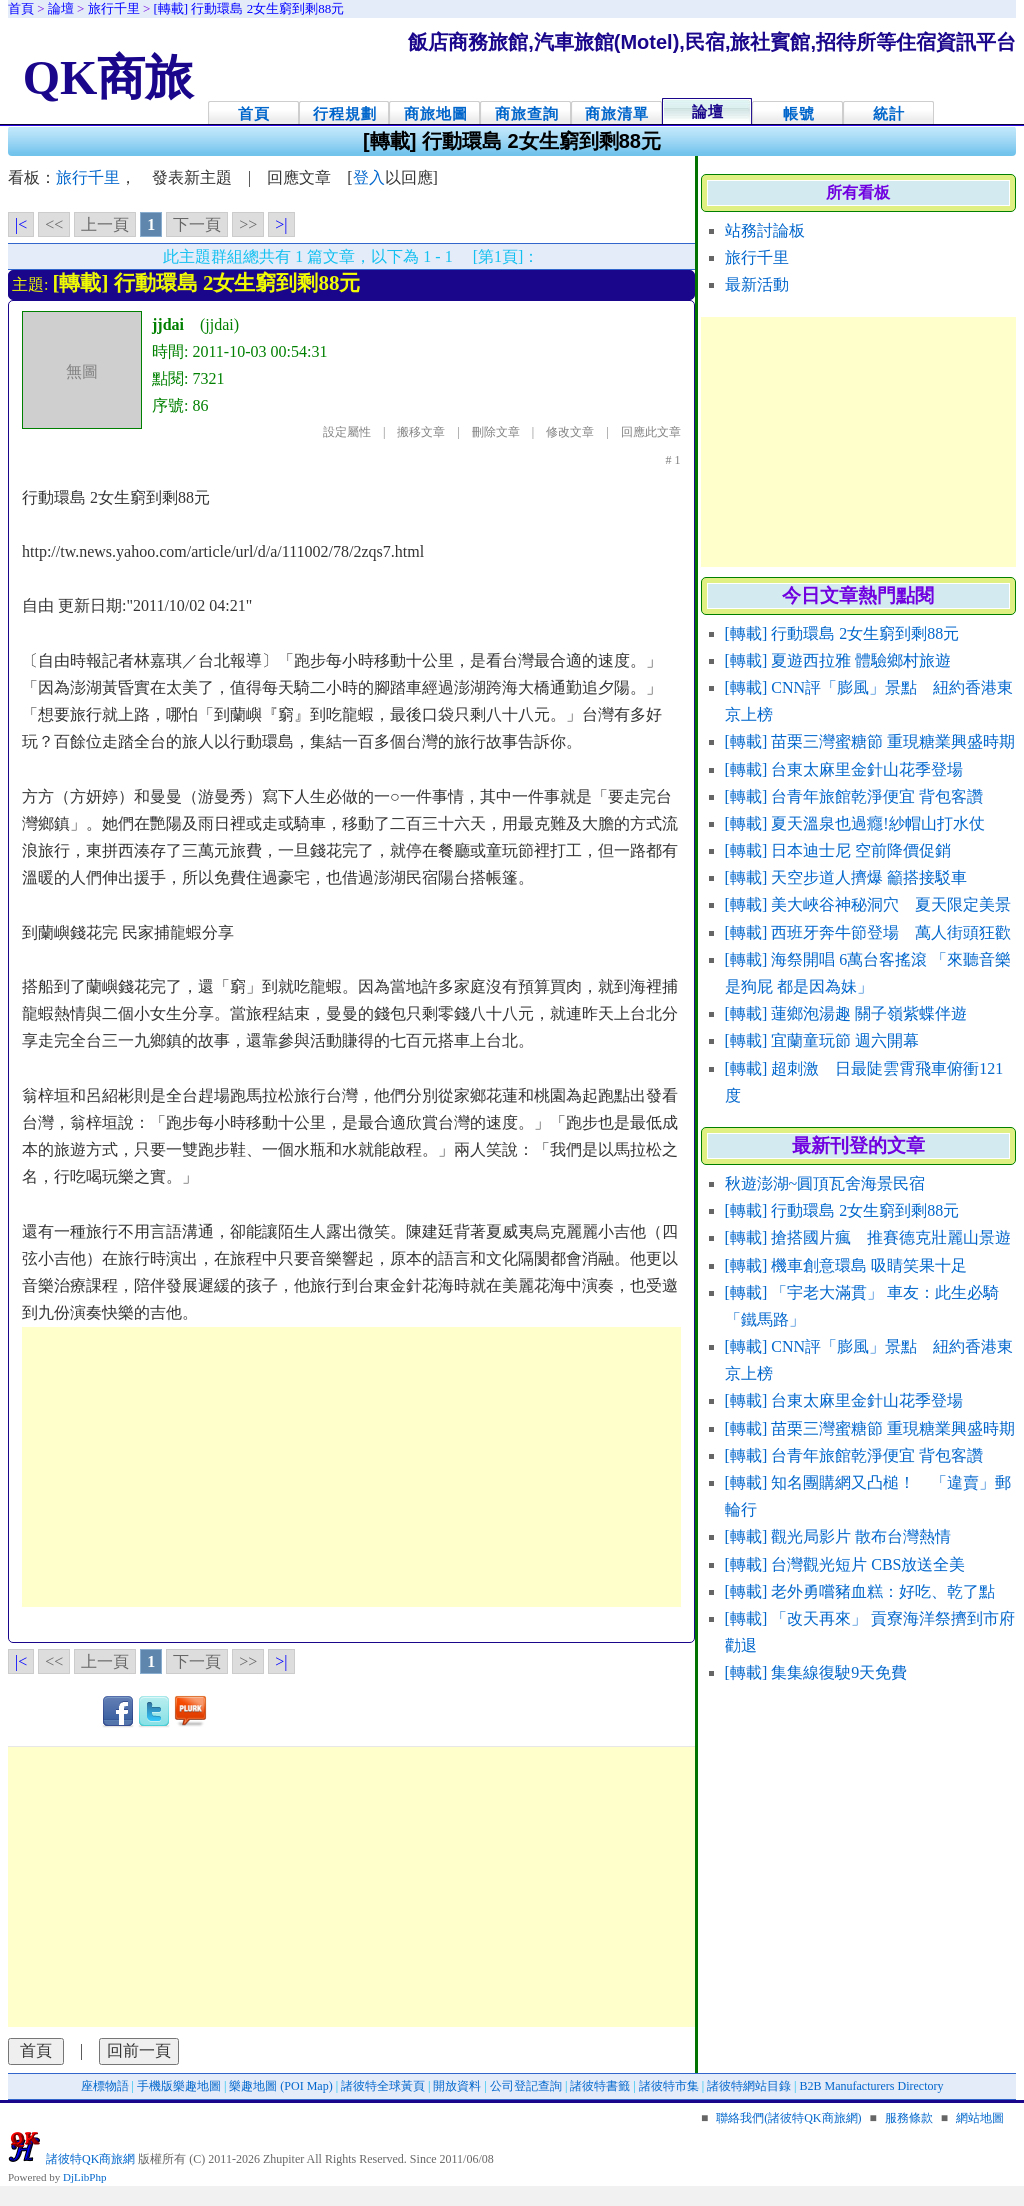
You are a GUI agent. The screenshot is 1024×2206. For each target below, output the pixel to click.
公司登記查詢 (526, 2086)
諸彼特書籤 (600, 2086)
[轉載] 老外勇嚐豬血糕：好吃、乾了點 (860, 1591)
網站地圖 (980, 2118)
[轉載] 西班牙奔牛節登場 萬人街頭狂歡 (868, 932)
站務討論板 (765, 230)
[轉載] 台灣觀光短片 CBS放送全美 (845, 1564)
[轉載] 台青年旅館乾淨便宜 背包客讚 (854, 796)
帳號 (799, 113)
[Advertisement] (351, 1467)
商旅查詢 (527, 113)
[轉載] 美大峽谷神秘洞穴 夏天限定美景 (868, 904)
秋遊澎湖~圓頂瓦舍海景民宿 (825, 1183)
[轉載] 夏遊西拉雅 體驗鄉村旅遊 (838, 660)
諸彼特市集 (669, 2086)
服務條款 (909, 2118)
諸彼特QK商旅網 (90, 2159)
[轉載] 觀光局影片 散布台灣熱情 (838, 1536)
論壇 (708, 111)
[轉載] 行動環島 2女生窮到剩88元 (842, 633)
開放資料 (457, 2086)
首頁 (254, 113)
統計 (889, 113)
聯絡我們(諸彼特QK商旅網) (788, 2118)
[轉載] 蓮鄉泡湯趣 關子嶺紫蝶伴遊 (846, 1013)
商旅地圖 (436, 113)
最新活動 (757, 284)
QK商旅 (108, 77)
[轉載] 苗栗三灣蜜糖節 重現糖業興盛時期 (870, 741)
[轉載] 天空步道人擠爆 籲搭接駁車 (846, 877)
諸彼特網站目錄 (749, 2086)
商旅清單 (617, 113)
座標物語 (105, 2086)
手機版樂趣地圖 (179, 2086)
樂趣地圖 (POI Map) (280, 2086)
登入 (369, 177)
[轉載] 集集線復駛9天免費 (816, 1672)
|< (21, 224)
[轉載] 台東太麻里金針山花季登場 (844, 769)
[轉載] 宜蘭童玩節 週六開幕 (822, 1040)
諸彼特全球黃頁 (383, 2086)
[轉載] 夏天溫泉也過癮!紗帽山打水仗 (855, 823)
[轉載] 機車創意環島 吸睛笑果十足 (846, 1265)
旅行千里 (757, 257)
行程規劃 (345, 113)
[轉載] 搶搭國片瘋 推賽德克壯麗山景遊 (868, 1237)
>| (281, 224)
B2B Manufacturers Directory (872, 2086)
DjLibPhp (84, 2177)
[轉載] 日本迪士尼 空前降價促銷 (838, 850)
